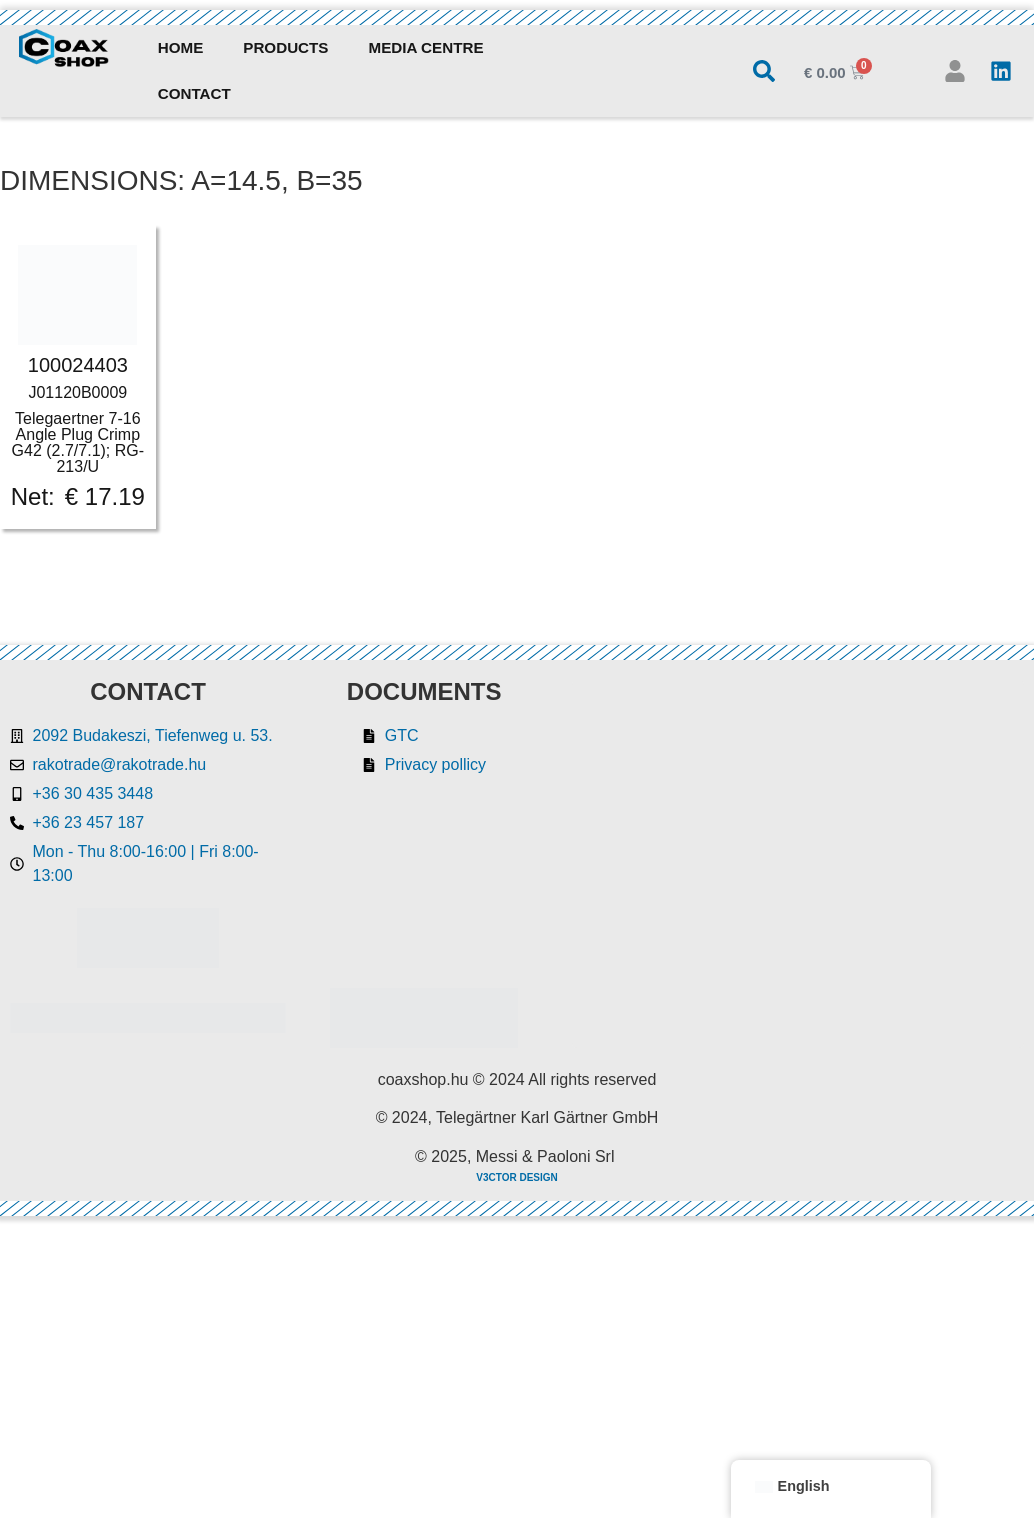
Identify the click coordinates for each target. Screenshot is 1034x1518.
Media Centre (426, 47)
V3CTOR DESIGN (517, 1177)
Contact (194, 93)
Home (181, 47)
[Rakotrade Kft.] (798, 855)
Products (285, 47)
